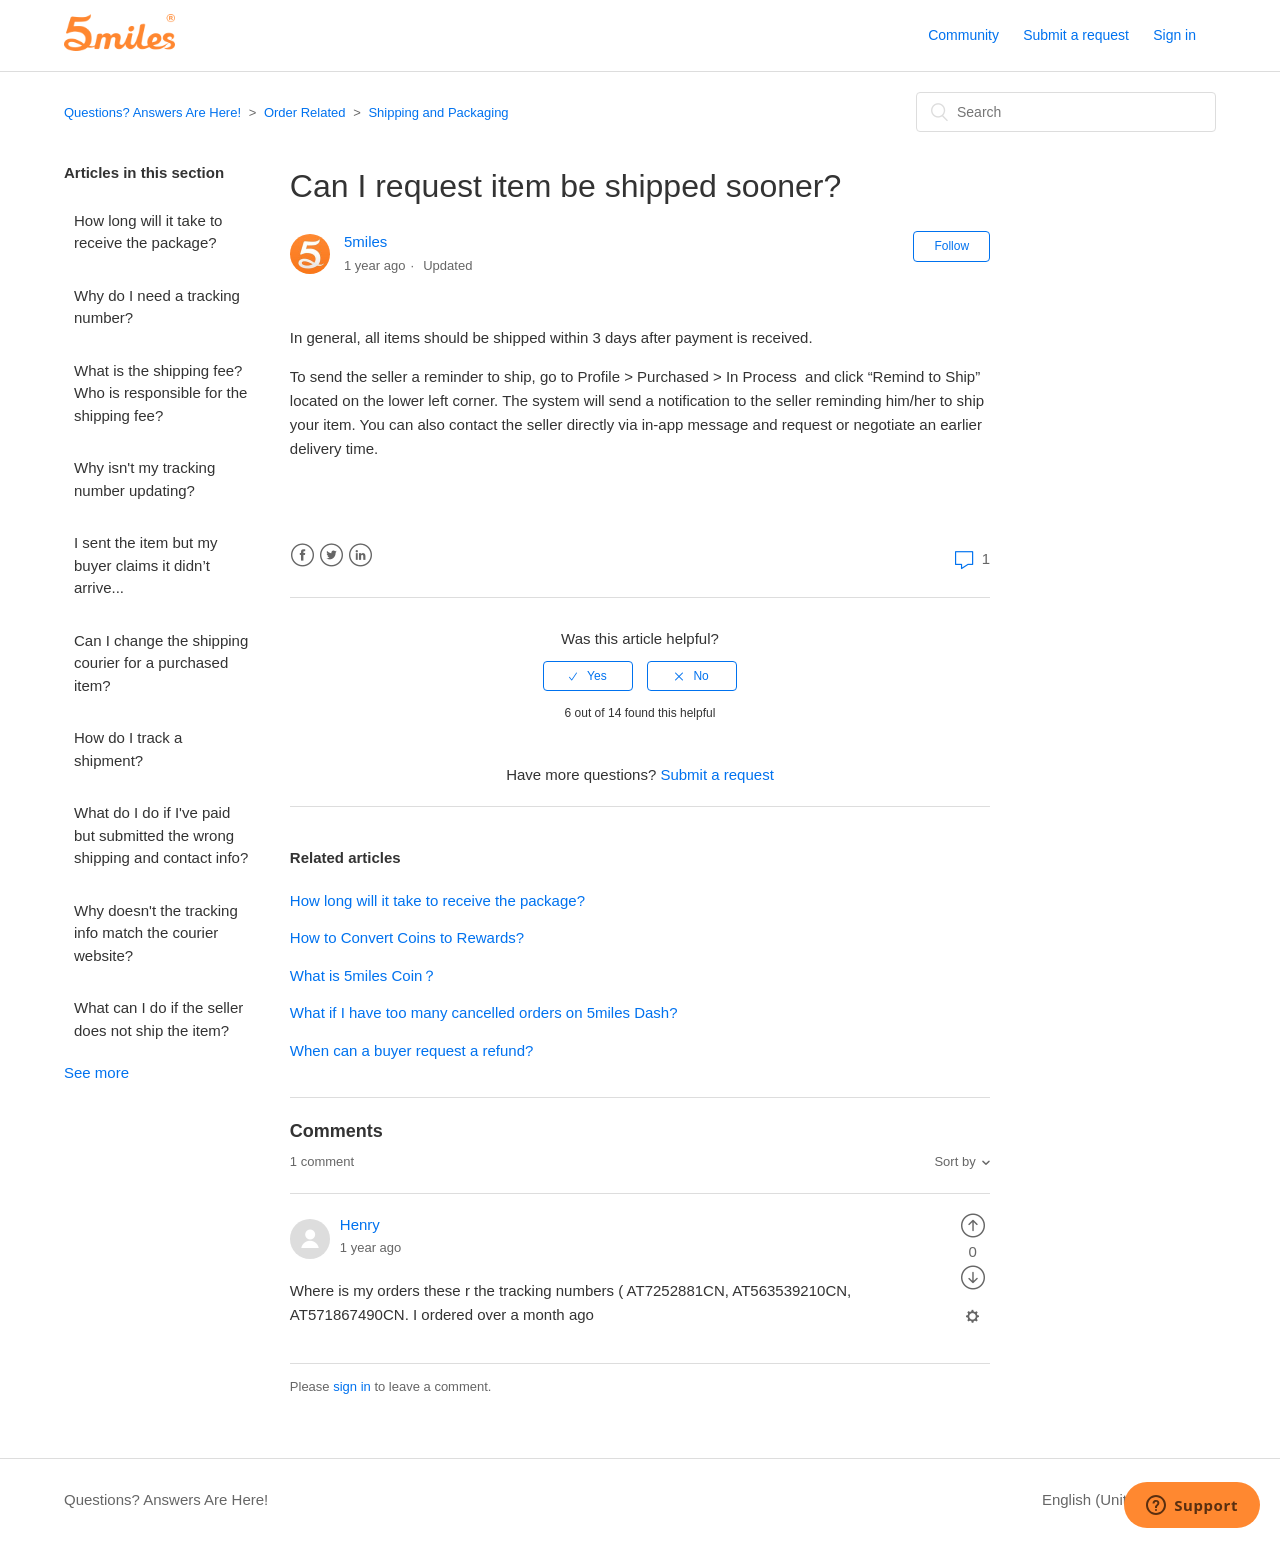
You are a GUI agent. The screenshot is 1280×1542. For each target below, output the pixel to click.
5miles (365, 241)
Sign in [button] (1174, 35)
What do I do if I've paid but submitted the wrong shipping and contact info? (161, 835)
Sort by (954, 1161)
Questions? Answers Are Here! (152, 112)
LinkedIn (360, 555)
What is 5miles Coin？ (364, 975)
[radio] (588, 676)
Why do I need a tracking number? (157, 307)
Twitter (331, 555)
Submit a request (1076, 35)
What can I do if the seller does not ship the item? (158, 1019)
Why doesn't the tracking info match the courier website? (156, 933)
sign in (352, 1386)
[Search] (1066, 112)
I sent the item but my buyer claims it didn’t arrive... (145, 565)
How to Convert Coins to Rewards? (407, 937)
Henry (360, 1224)
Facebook (302, 555)
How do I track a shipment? (128, 749)
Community (963, 35)
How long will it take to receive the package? (148, 232)
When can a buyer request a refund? (412, 1050)
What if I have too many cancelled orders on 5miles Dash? (484, 1012)
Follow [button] (951, 246)
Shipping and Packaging (438, 112)
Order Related (305, 112)
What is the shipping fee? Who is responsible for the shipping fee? (160, 393)
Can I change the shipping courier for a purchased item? (161, 663)
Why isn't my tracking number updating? (144, 479)
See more (96, 1072)
